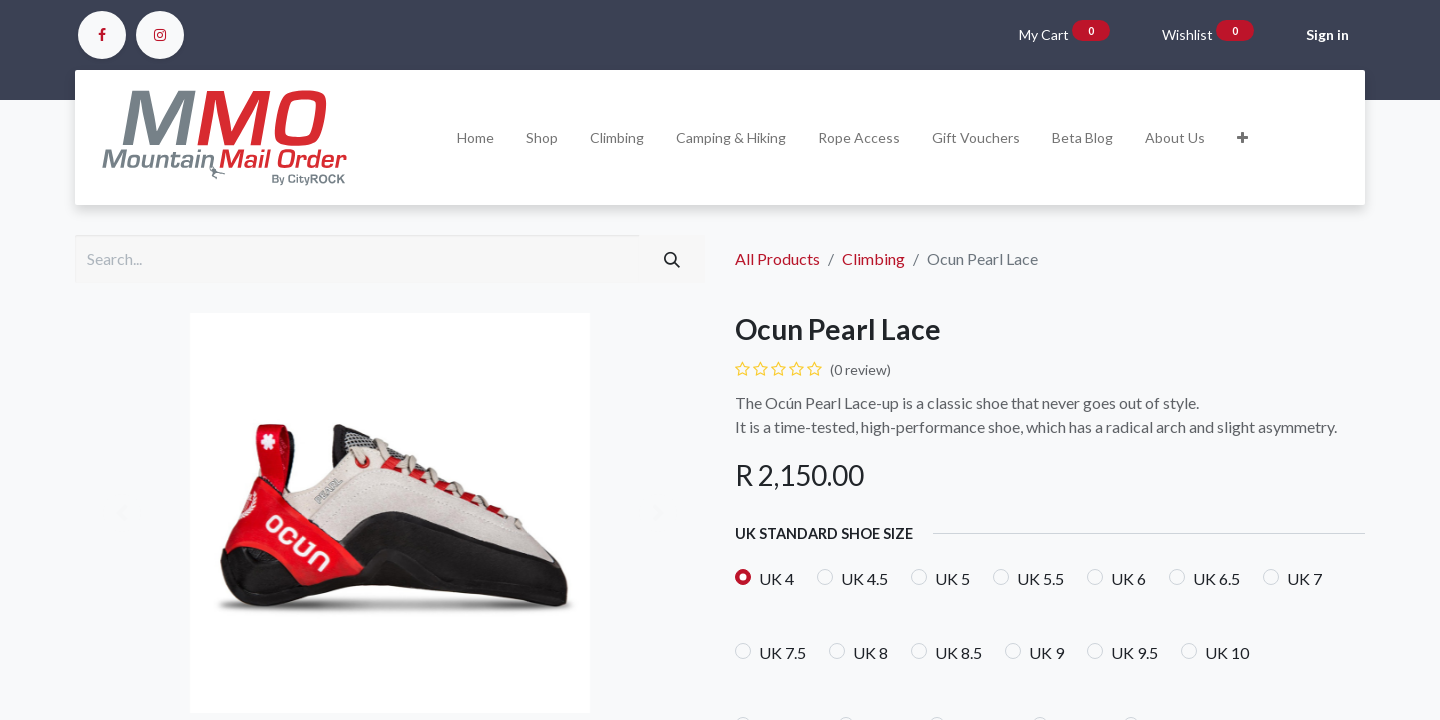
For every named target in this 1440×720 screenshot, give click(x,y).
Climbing (873, 258)
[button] (1242, 137)
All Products (777, 258)
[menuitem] (475, 137)
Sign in (1327, 34)
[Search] (672, 259)
